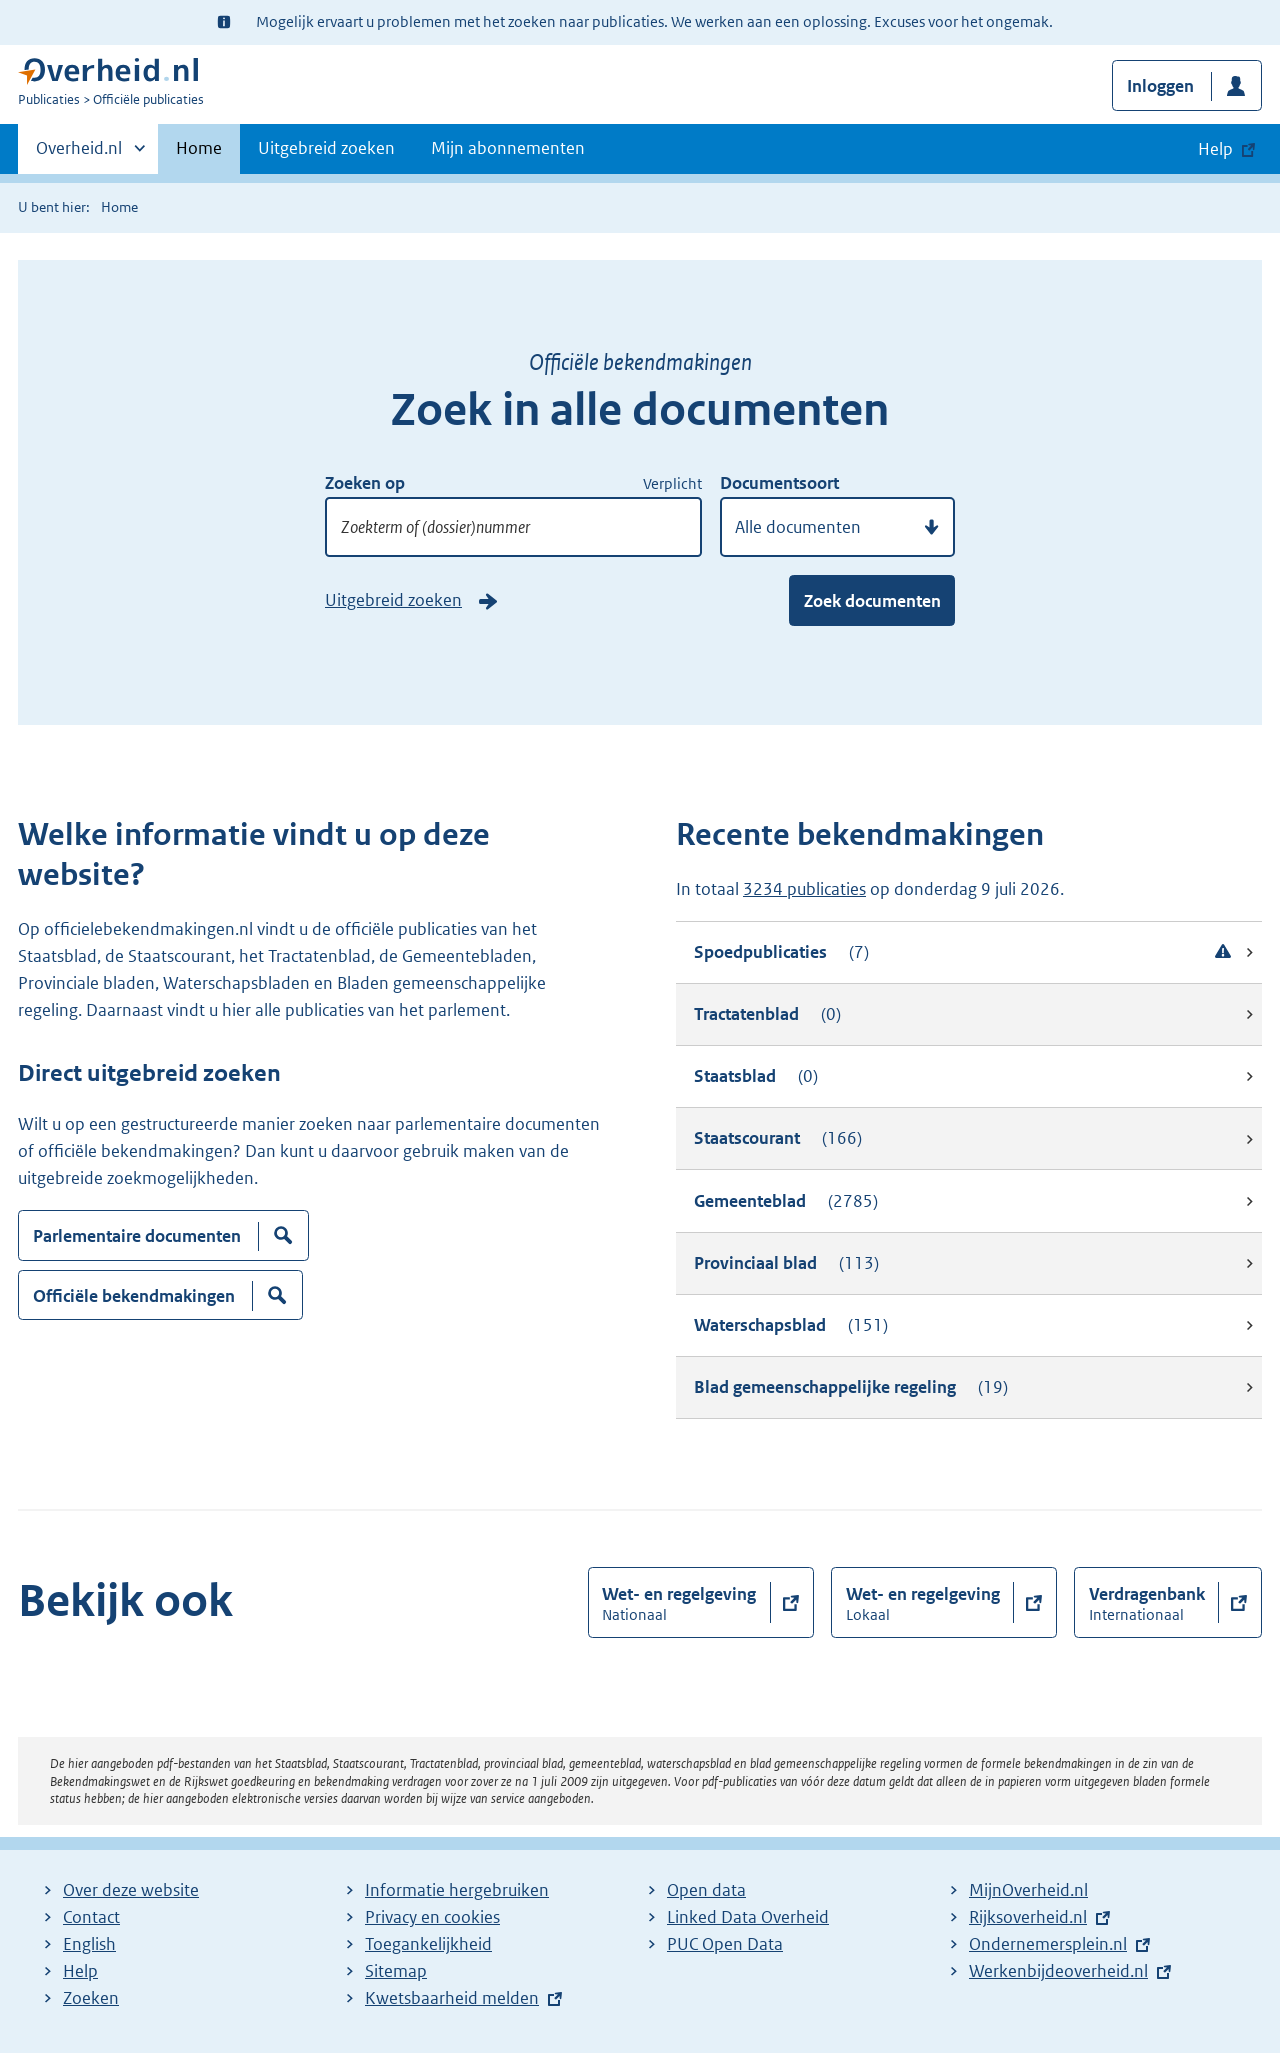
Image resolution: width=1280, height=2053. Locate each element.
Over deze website (131, 1890)
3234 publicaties (804, 889)
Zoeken (91, 1998)
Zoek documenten (872, 601)
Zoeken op (365, 483)
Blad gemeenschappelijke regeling (851, 1387)
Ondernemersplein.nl (1048, 1944)
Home (199, 148)
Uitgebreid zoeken (326, 148)
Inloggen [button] (1160, 86)
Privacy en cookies (432, 1917)
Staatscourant (778, 1138)
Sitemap (396, 1971)
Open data (706, 1890)
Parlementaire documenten (137, 1242)
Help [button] (1215, 149)
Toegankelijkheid (428, 1944)
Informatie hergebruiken (457, 1890)
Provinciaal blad (786, 1263)
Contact (91, 1917)
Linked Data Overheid (748, 1917)
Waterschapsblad (791, 1325)
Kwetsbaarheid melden (452, 1998)
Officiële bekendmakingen (134, 1302)
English (89, 1944)
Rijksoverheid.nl (1028, 1917)
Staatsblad (756, 1076)
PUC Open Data (725, 1944)
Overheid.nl (79, 154)
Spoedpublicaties (964, 952)
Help (80, 1971)
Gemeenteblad (786, 1201)
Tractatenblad (767, 1014)
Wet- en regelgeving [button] (679, 1603)
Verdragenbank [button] (1147, 1603)
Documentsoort (779, 483)
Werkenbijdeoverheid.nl (1058, 1971)
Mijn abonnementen (508, 148)
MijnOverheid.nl (1028, 1890)
